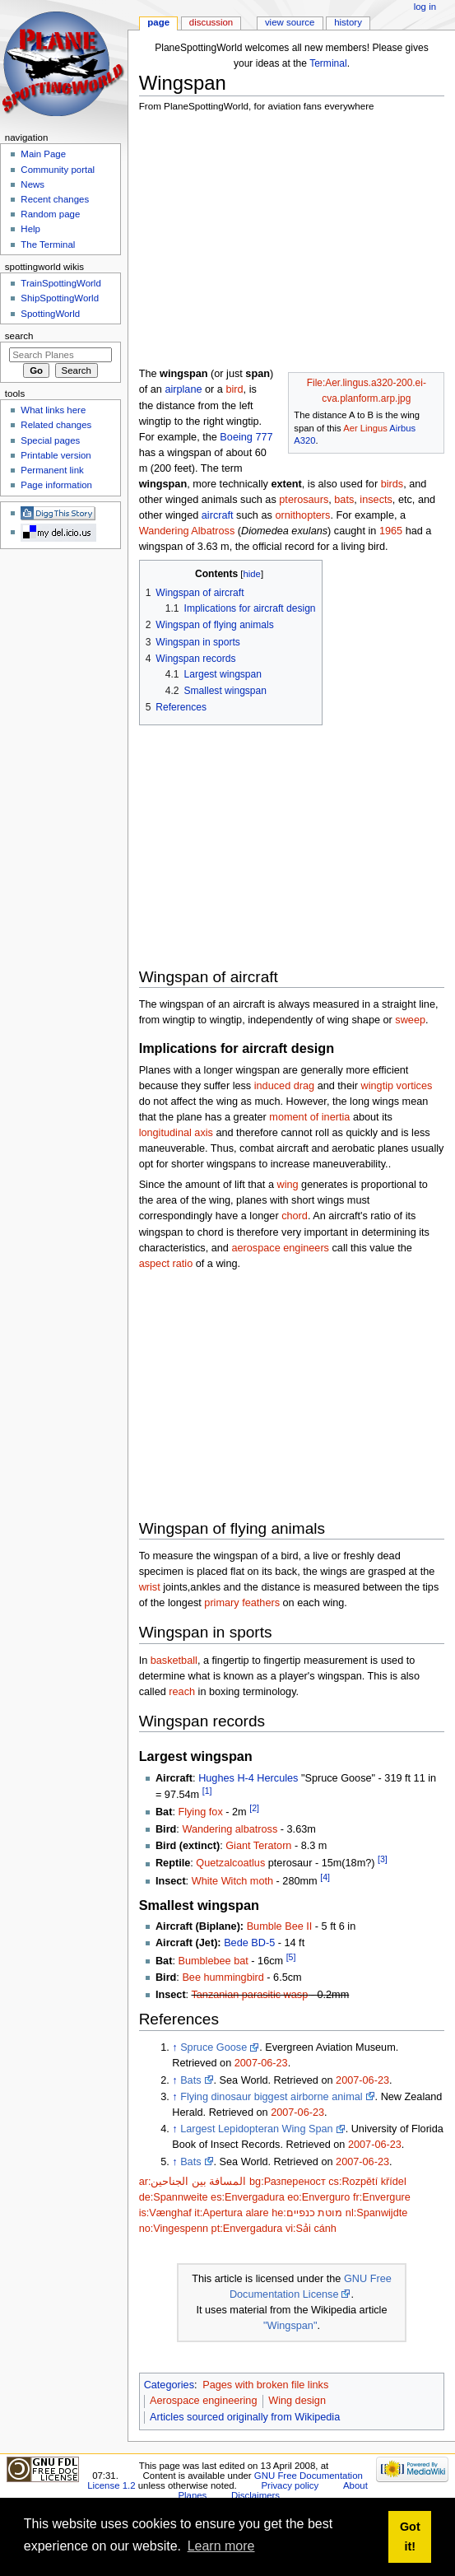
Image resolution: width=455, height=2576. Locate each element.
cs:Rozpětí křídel (367, 2181)
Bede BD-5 (249, 1943)
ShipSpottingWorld (60, 298)
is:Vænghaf (165, 2213)
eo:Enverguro (318, 2197)
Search (19, 336)
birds (392, 484)
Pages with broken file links (265, 2385)
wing (287, 1184)
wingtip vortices (397, 1086)
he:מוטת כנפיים (307, 2213)
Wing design (297, 2400)
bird (234, 389)
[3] (383, 1859)
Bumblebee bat (213, 1961)
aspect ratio (166, 1263)
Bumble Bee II (280, 1926)
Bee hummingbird (222, 1977)
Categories (169, 2385)
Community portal (58, 170)
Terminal (328, 63)
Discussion (211, 22)
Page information (56, 485)
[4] (325, 1877)
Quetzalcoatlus (230, 1864)
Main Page (43, 154)
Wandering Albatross (187, 531)
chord (294, 1216)
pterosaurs (303, 499)
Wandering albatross (229, 1829)
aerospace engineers (280, 1248)
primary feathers (242, 1603)
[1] (207, 1791)
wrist (149, 1587)
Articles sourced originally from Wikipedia (245, 2417)
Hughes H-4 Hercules (248, 1778)
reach (182, 1692)
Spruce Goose (213, 2047)
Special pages (50, 440)
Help (30, 229)
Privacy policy (289, 2485)
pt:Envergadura (247, 2228)
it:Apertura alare (231, 2213)
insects (376, 499)
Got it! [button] (410, 2536)
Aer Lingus (365, 428)
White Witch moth (232, 1881)
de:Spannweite (173, 2197)
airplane (183, 389)
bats (344, 499)
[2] (254, 1808)
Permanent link (52, 470)
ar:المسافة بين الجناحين (193, 2181)
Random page (50, 214)
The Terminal (48, 244)
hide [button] (251, 574)
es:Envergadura (248, 2197)
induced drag (284, 1086)
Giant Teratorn (258, 1846)
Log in (425, 7)
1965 (390, 531)
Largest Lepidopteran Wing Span (256, 2129)
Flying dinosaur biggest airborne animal (271, 2097)
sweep (410, 1020)
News (32, 184)
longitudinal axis (176, 1133)
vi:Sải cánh (311, 2228)
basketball (174, 1660)
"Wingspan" (290, 2325)
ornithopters (302, 515)
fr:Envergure (382, 2197)
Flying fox (200, 1812)
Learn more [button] (221, 2546)
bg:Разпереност (287, 2181)
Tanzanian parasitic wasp (249, 1995)
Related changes (56, 425)
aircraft (218, 515)
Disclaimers (255, 2495)
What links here (53, 410)
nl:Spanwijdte (376, 2213)
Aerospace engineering (204, 2400)
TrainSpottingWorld (60, 283)
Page (158, 22)
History (348, 22)
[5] (291, 1957)
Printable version (56, 455)
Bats (190, 2080)
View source (289, 22)
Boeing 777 (246, 437)
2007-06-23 (261, 2063)
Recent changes (55, 199)
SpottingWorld (50, 314)
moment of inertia (309, 1117)
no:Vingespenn (173, 2228)
